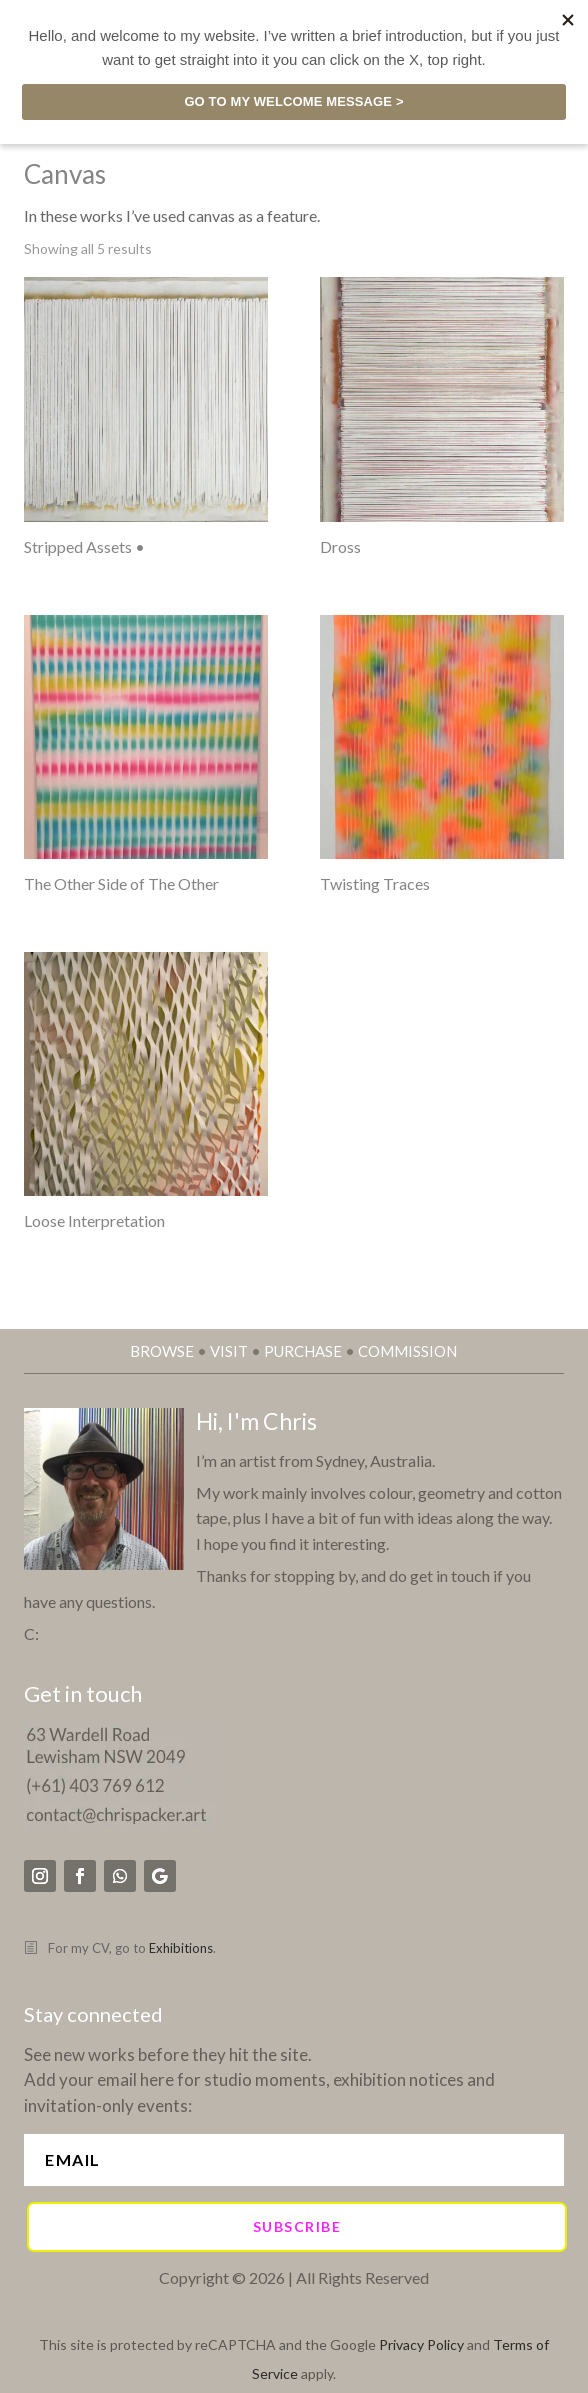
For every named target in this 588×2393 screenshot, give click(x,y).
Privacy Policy (421, 2344)
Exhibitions (181, 1948)
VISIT (229, 1351)
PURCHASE (303, 1351)
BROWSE (162, 1351)
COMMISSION (407, 1351)
